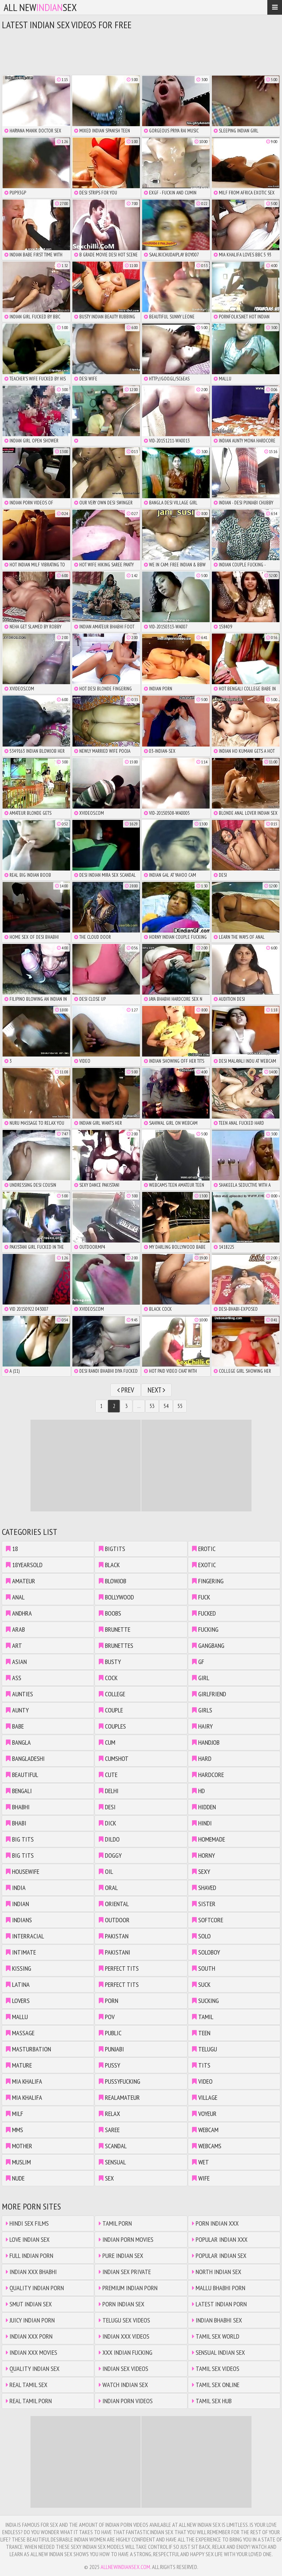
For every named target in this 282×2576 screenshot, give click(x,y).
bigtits (112, 1548)
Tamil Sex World (215, 2336)
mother (19, 2146)
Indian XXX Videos (124, 2336)
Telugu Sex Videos (124, 2320)
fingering (208, 1581)
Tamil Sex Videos (215, 2368)
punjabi (111, 2049)
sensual (112, 2162)
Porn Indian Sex (121, 2304)
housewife (22, 1871)
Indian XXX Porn (29, 2336)
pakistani (114, 1952)
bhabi (16, 1823)
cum (107, 1742)
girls (202, 1710)
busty (110, 1661)
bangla (18, 1742)
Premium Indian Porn (128, 2288)
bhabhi (18, 1807)
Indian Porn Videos (126, 2401)
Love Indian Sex (28, 2239)
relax (109, 2113)
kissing (18, 1968)
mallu (17, 2017)
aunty (17, 1710)
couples (112, 1726)
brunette (114, 1629)
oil (106, 1871)
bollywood (116, 1597)
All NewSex (40, 7)
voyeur (204, 2113)
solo (201, 1936)
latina (18, 1984)
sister (204, 1904)
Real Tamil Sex (26, 2384)
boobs (110, 1613)
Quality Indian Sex (32, 2368)
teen (201, 2033)
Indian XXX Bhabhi (31, 2271)
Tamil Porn (115, 2223)
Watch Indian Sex (123, 2384)
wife (201, 2178)
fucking (205, 1629)
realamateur (119, 2097)
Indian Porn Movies (126, 2239)
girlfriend (209, 1694)
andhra (19, 1613)
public (110, 2033)
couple (111, 1710)
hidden (204, 1807)
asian (16, 1661)
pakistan (114, 1936)
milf (14, 2113)
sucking (205, 2000)
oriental (114, 1904)
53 (152, 1405)
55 (179, 1405)
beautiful (22, 1774)
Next (156, 1390)
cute (108, 1774)
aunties (19, 1694)
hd (198, 1791)
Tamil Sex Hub (212, 2401)
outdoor (114, 1920)
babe (15, 1726)
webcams (206, 2146)
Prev (125, 1390)
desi (107, 1807)
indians (19, 1920)
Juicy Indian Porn (30, 2320)
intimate (21, 1952)
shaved (204, 1887)
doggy (110, 1855)
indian (17, 1904)
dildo (109, 1839)
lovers (18, 2000)
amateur (20, 1581)
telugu (204, 2049)
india (16, 1887)
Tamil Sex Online (215, 2384)
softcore (207, 1920)
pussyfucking (119, 2081)
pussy (109, 2065)
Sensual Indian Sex (218, 2352)
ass (13, 1678)
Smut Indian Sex (29, 2304)
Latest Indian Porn (219, 2304)
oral (108, 1887)
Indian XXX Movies (31, 2352)
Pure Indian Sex (121, 2255)
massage (20, 2033)
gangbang (208, 1645)
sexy (201, 1871)
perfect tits (119, 1968)
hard (202, 1758)
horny (203, 1855)
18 (12, 1548)
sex (106, 2178)
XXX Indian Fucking (125, 2352)
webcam (205, 2130)
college (112, 1694)
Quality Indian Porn (35, 2288)
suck (201, 1984)
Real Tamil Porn (29, 2401)
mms (14, 2130)
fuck (201, 1597)
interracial (25, 1936)
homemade (208, 1839)
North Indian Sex (216, 2271)
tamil (202, 2017)
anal (15, 1597)
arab (15, 1629)
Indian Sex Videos (123, 2368)
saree (109, 2130)
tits (201, 2065)
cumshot (114, 1758)
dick (107, 1823)
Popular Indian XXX (219, 2239)
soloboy (206, 1952)
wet (200, 2162)
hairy (202, 1726)
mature (19, 2065)
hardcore (208, 1774)
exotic (204, 1565)
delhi (109, 1791)
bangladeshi (25, 1758)
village (204, 2097)
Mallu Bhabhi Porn (218, 2288)
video (202, 2081)
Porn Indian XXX (215, 2223)
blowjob (112, 1581)
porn (108, 2000)
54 (166, 1405)
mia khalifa (24, 2081)
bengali (19, 1791)
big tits (20, 1839)
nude (15, 2178)
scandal (113, 2146)
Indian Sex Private (125, 2271)
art (14, 1645)
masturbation (28, 2049)
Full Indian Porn (29, 2255)
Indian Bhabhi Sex (217, 2320)
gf (198, 1661)
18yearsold (24, 1565)
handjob (206, 1742)
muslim (18, 2162)
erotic (204, 1548)
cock (108, 1678)
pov (107, 2017)
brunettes (116, 1645)
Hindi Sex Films (27, 2223)
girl (200, 1678)
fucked (204, 1613)
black (109, 1565)
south (203, 1968)
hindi (202, 1823)
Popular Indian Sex (219, 2255)
